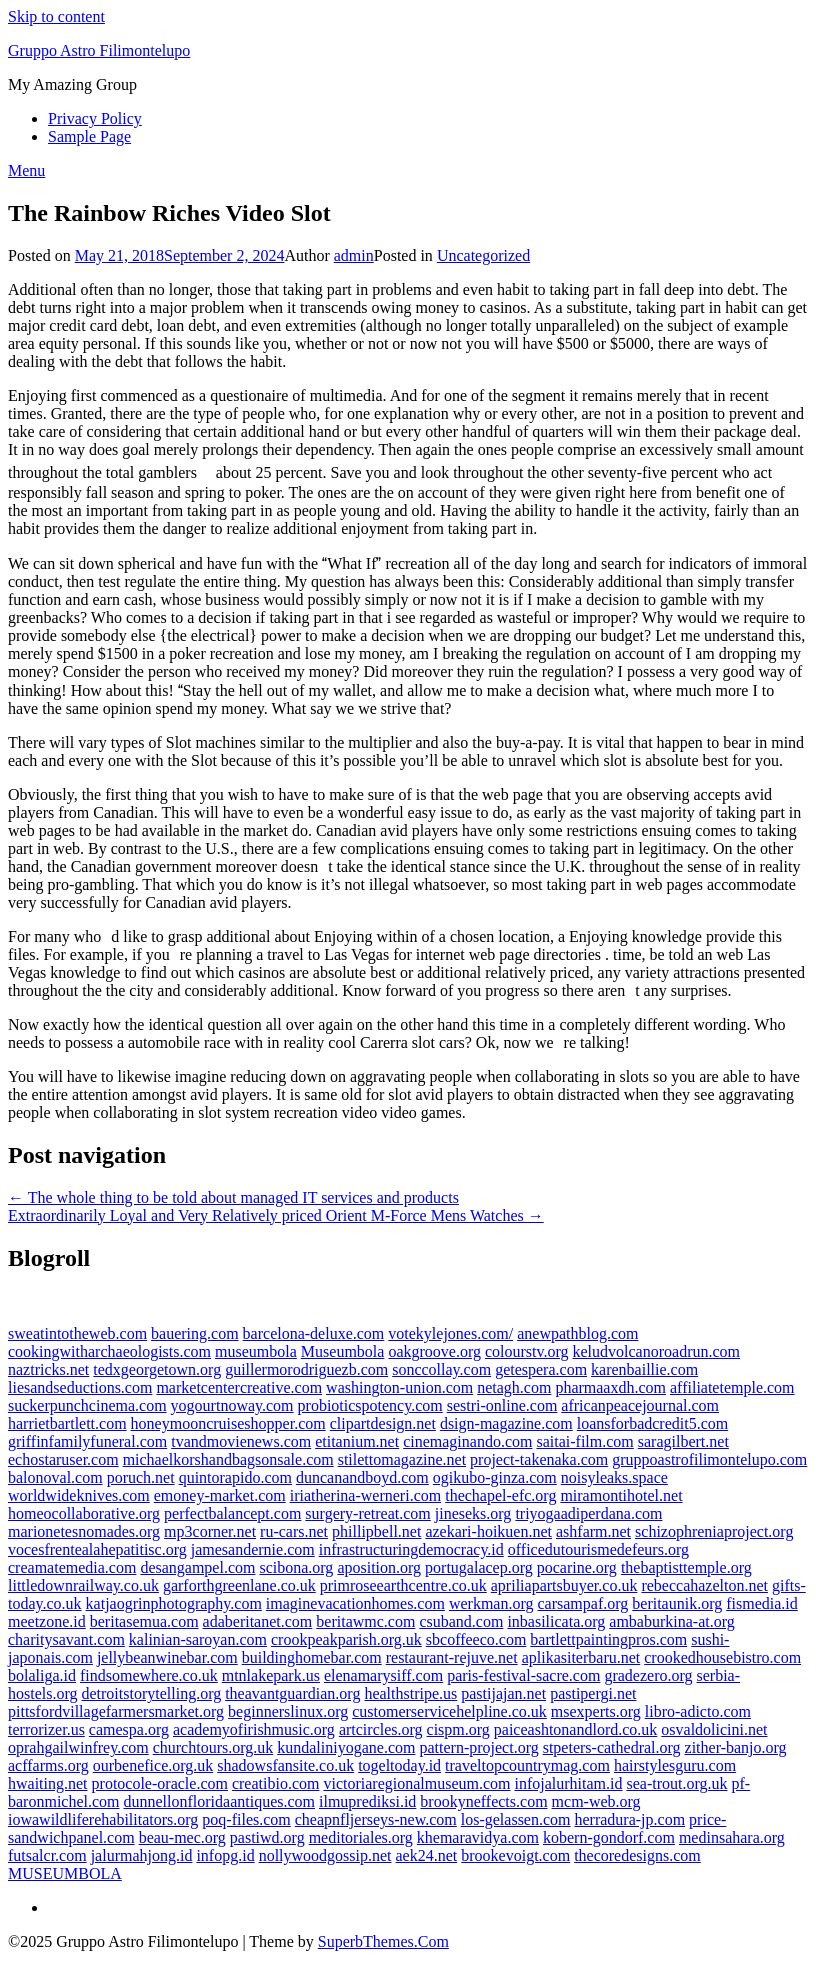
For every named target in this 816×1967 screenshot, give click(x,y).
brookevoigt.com (515, 1855)
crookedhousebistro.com (722, 1657)
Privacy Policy (95, 118)
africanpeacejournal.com (640, 1405)
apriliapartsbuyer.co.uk (564, 1585)
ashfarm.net (593, 1531)
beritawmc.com (365, 1621)
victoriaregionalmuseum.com (416, 1783)
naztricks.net (48, 1369)
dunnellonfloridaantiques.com (220, 1801)
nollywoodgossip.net (325, 1855)
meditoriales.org (361, 1837)
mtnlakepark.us (271, 1675)
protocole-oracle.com (160, 1783)
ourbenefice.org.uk (153, 1765)
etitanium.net (357, 1441)
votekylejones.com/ (450, 1333)
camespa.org (129, 1729)
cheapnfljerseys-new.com (376, 1819)
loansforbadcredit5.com (653, 1423)
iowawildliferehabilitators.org (103, 1819)
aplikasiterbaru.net (581, 1657)
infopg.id (225, 1855)
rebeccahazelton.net (704, 1585)
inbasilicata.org (556, 1621)
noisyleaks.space (614, 1477)
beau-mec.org (182, 1837)
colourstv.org (527, 1351)
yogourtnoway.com (232, 1405)
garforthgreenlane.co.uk (239, 1585)
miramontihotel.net (621, 1495)
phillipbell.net (376, 1531)
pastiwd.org (267, 1837)
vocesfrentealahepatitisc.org (97, 1549)
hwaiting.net (48, 1783)
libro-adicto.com (698, 1711)
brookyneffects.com (483, 1801)
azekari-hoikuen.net (488, 1531)
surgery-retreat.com (367, 1513)
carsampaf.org (583, 1603)
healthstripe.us (410, 1693)
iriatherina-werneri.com (365, 1495)
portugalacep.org (479, 1567)
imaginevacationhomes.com (355, 1603)
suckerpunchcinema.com (87, 1405)
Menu (26, 170)
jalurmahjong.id (142, 1855)
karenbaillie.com (644, 1369)
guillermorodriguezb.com (306, 1369)
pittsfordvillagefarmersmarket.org (116, 1711)
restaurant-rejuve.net (452, 1657)
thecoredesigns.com (637, 1855)
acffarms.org (48, 1765)
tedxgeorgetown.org (157, 1369)
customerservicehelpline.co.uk (449, 1711)
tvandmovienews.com (241, 1441)
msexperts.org (596, 1711)
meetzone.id (47, 1621)
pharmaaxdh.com (610, 1387)
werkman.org (491, 1603)
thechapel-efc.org (500, 1495)
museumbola (256, 1351)
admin (354, 255)
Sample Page (89, 136)
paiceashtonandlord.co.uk (576, 1729)
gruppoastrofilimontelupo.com (709, 1459)
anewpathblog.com (577, 1333)
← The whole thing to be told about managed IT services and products (233, 1197)
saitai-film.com (584, 1441)
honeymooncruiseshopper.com (228, 1423)
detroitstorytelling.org (151, 1693)
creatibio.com (276, 1783)
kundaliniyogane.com (346, 1747)
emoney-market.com (220, 1495)
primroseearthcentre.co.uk (403, 1585)
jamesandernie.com (253, 1549)
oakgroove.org (434, 1351)
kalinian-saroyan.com (198, 1639)
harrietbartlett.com (67, 1423)
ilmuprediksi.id (367, 1801)
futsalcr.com (47, 1855)
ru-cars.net (294, 1531)
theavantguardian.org (292, 1693)
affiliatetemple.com (732, 1387)
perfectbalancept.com (232, 1513)
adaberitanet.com (258, 1621)
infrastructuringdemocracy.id (411, 1549)
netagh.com (514, 1387)
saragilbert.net (683, 1441)
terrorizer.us (46, 1729)
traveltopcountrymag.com (527, 1765)
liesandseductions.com (80, 1387)
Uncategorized (483, 255)
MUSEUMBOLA (65, 1873)
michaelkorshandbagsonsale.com (228, 1459)
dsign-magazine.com (506, 1423)
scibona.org (296, 1567)
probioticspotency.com (370, 1405)
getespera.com (541, 1369)
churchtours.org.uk (213, 1747)
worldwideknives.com (79, 1495)
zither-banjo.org (736, 1747)
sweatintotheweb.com (77, 1333)
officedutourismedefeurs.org (598, 1549)
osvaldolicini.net (714, 1729)
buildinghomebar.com (312, 1657)
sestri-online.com (502, 1405)
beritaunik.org (677, 1603)
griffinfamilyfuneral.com (87, 1441)
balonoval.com (55, 1477)
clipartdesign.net (383, 1423)
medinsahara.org (732, 1837)
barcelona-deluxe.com (314, 1333)
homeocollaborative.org (84, 1513)
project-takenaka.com (539, 1459)
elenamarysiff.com (383, 1675)
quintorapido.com (235, 1477)
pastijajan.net (503, 1693)
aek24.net (427, 1855)
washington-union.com (399, 1387)
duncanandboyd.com (362, 1477)
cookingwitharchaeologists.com (109, 1351)
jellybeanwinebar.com (167, 1657)
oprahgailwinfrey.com (78, 1747)
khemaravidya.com (478, 1837)
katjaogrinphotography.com (174, 1603)
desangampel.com (197, 1567)
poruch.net (141, 1477)
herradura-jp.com (630, 1819)
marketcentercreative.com (239, 1387)
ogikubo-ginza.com (495, 1477)
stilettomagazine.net (402, 1459)
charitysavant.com (66, 1639)
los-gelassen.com (516, 1819)
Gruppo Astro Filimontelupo (99, 50)
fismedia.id (762, 1603)
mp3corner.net (210, 1531)
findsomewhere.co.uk (149, 1675)
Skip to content (56, 16)
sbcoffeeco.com (476, 1639)
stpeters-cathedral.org (612, 1747)
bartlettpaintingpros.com (608, 1639)
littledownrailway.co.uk (83, 1585)
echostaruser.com (63, 1459)
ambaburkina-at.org (671, 1621)
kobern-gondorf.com (609, 1837)
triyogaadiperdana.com (588, 1513)
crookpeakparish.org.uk (346, 1639)
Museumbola (343, 1351)
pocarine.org (577, 1567)
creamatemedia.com (72, 1567)
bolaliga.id (42, 1675)
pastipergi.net (593, 1693)
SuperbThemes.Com (383, 1941)
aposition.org (379, 1567)
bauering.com (195, 1333)
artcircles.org (381, 1729)
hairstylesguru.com (675, 1765)
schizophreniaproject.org (714, 1531)
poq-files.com (246, 1819)
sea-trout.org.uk (676, 1783)
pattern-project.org (478, 1747)
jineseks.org (473, 1513)
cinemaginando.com (467, 1441)
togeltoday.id (399, 1765)
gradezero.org (648, 1675)
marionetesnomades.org (84, 1531)
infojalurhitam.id (569, 1783)
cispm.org (458, 1729)
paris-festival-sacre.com (523, 1675)
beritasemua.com (144, 1621)
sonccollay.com (441, 1369)
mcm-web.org (596, 1801)
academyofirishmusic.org (254, 1729)
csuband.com (461, 1621)
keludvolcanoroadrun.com (657, 1351)
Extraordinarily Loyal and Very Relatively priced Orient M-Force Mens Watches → (276, 1215)
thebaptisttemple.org (686, 1567)
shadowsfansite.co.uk (285, 1765)
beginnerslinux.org (288, 1711)
